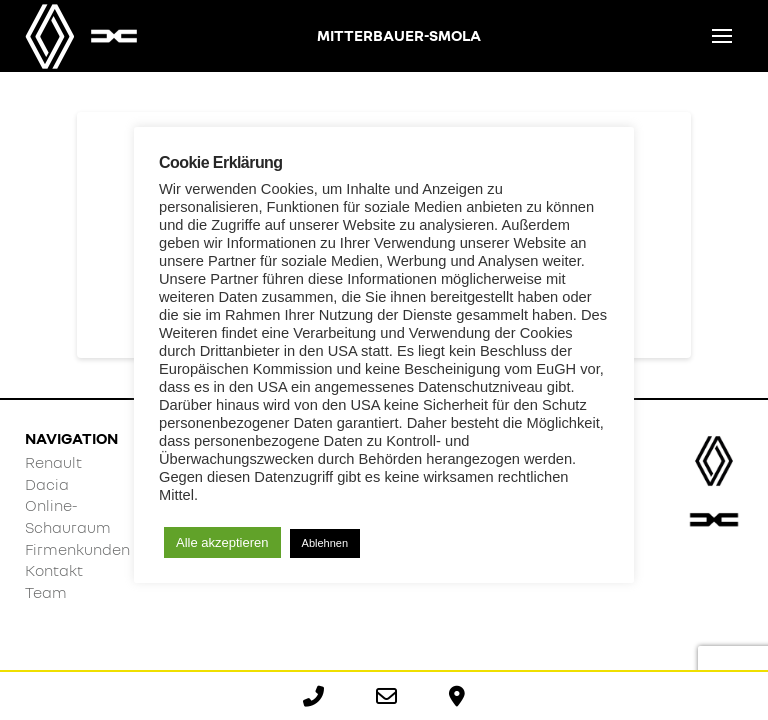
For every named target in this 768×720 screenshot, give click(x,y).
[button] (722, 36)
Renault (53, 462)
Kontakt (54, 570)
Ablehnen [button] (325, 543)
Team (46, 592)
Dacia (47, 484)
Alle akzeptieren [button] (222, 542)
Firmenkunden (77, 549)
